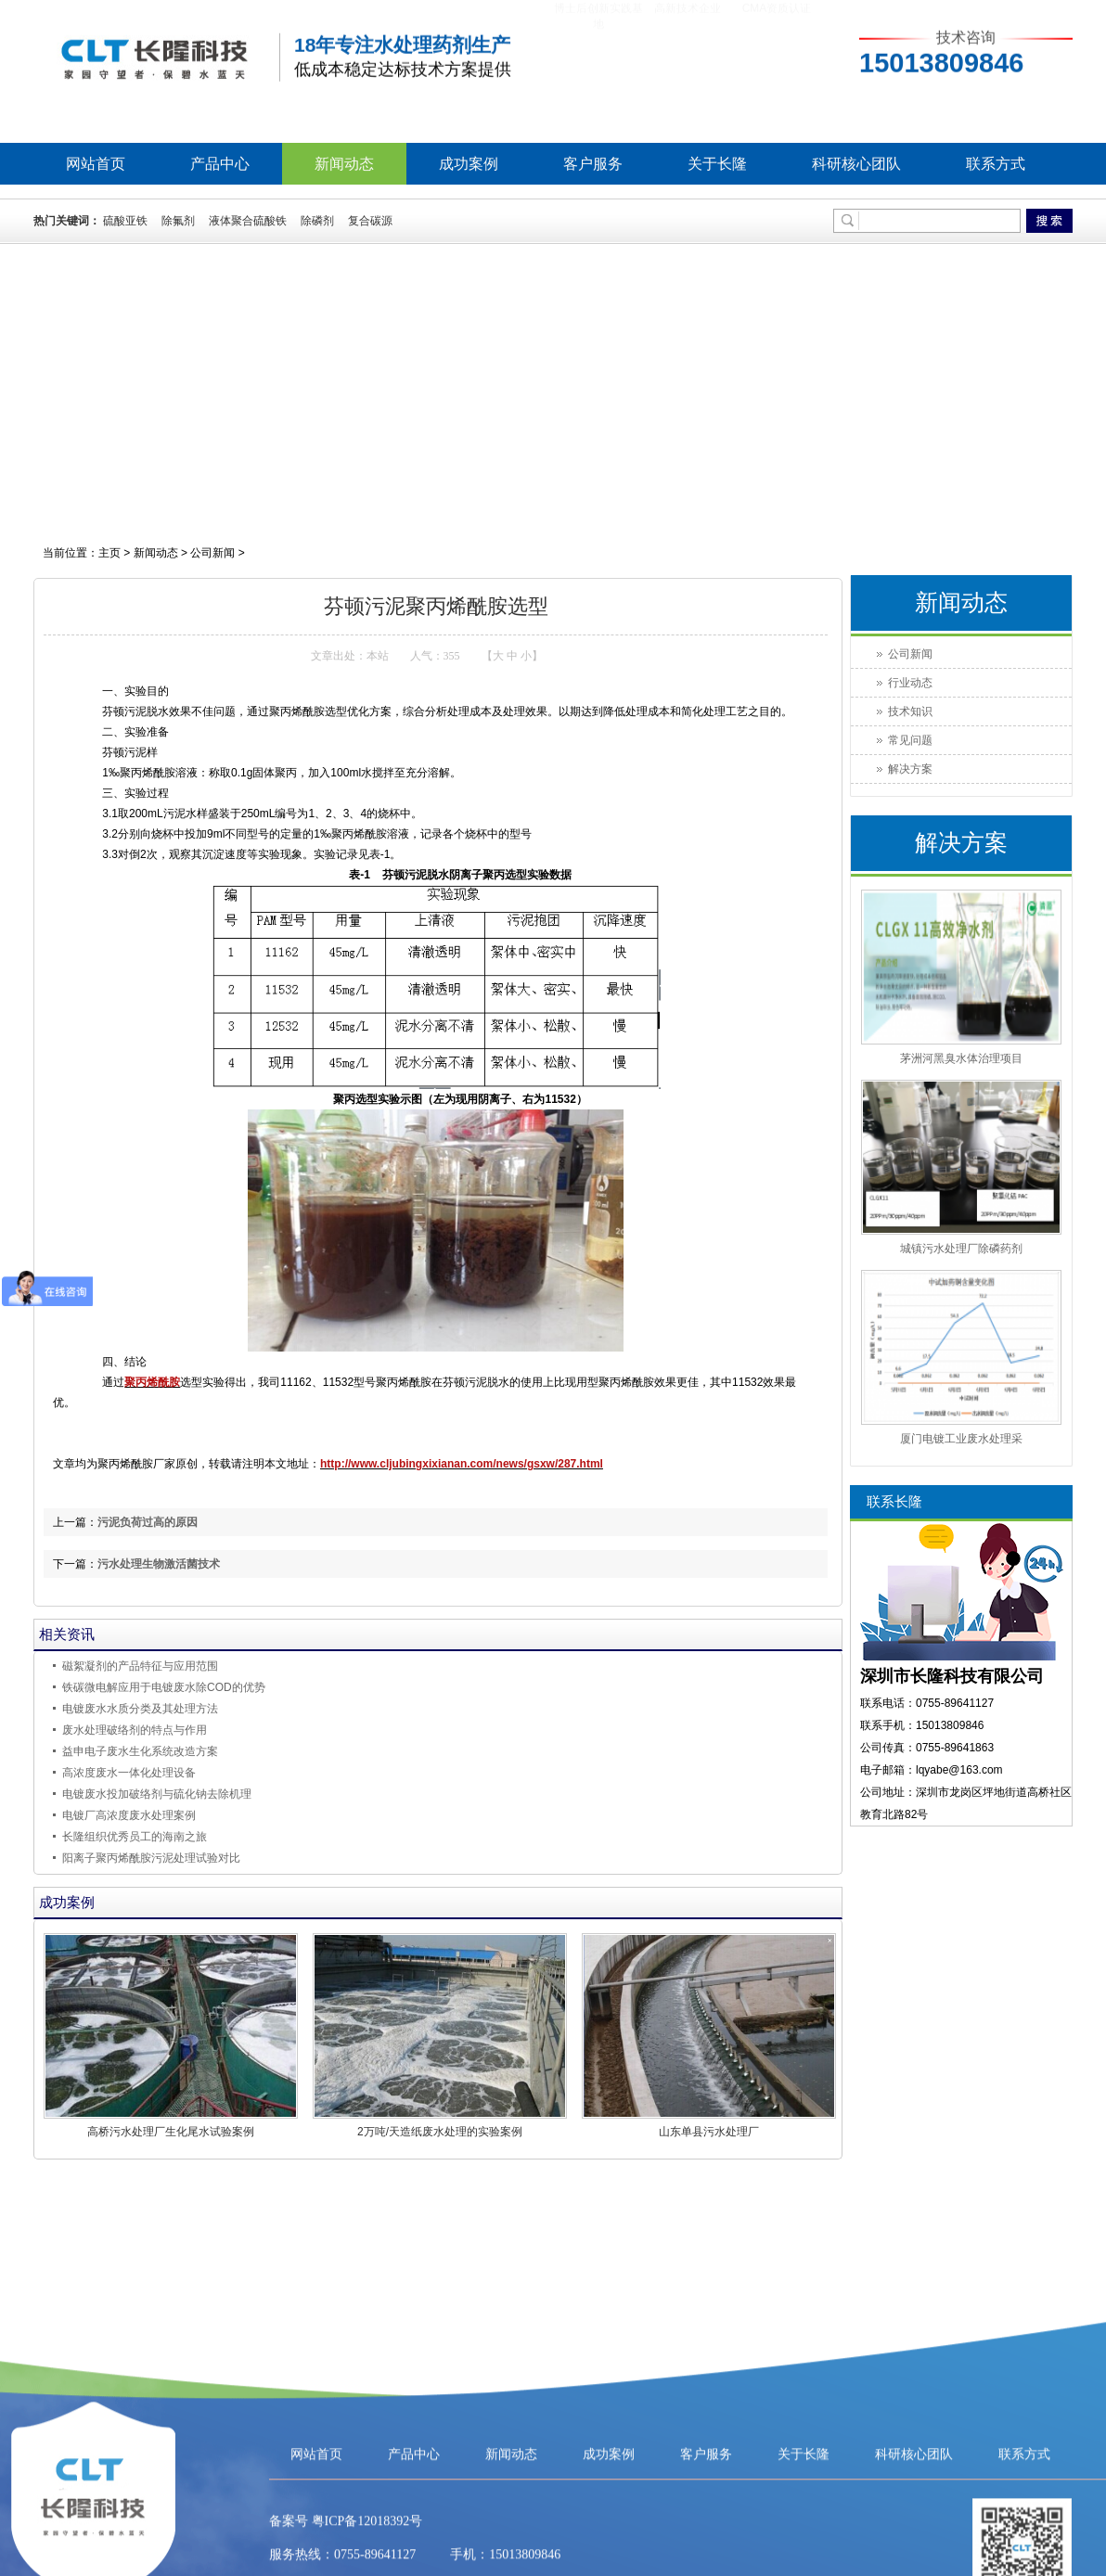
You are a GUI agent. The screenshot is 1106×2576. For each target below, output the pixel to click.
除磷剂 (317, 220)
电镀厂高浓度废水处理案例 (129, 1815)
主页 (109, 552)
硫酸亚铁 (125, 220)
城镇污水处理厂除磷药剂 (961, 1248)
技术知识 (910, 711)
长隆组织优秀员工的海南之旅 (134, 1836)
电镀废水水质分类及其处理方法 (140, 1708)
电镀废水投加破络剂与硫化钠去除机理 (156, 1794)
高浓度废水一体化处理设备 (129, 1772)
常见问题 (910, 740)
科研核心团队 (856, 164)
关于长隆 (717, 164)
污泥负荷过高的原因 (147, 1522)
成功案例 (468, 164)
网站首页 (95, 164)
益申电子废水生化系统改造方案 (140, 1751)
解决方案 (910, 769)
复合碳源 (370, 220)
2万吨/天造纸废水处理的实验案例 (439, 2131)
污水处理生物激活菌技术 (158, 1563)
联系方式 (995, 164)
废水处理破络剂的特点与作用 (134, 1730)
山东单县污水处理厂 (709, 2131)
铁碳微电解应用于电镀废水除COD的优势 (163, 1687)
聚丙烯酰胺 (152, 1382)
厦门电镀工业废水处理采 (961, 1438)
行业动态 (910, 682)
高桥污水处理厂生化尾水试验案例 (170, 2131)
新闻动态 (344, 164)
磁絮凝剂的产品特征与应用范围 (140, 1666)
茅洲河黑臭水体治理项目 (961, 1058)
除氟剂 (178, 220)
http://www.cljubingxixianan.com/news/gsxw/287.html (461, 1463)
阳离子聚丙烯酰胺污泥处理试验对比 (151, 1858)
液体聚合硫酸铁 (248, 220)
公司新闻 (212, 552)
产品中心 (220, 164)
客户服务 (593, 164)
